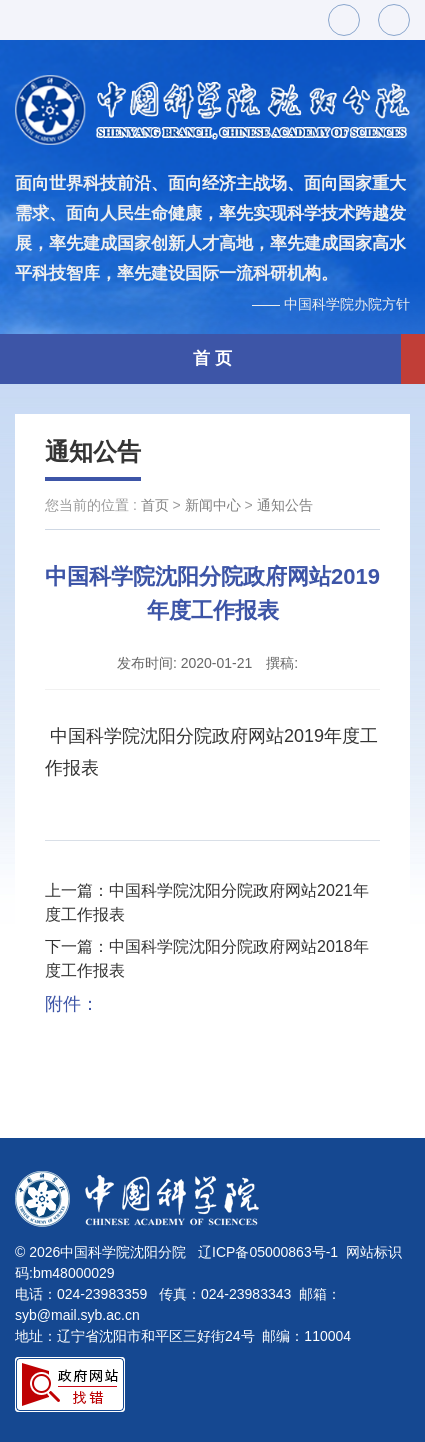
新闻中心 (213, 505)
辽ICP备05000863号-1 (268, 1252)
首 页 (212, 358)
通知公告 (93, 451)
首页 (155, 505)
